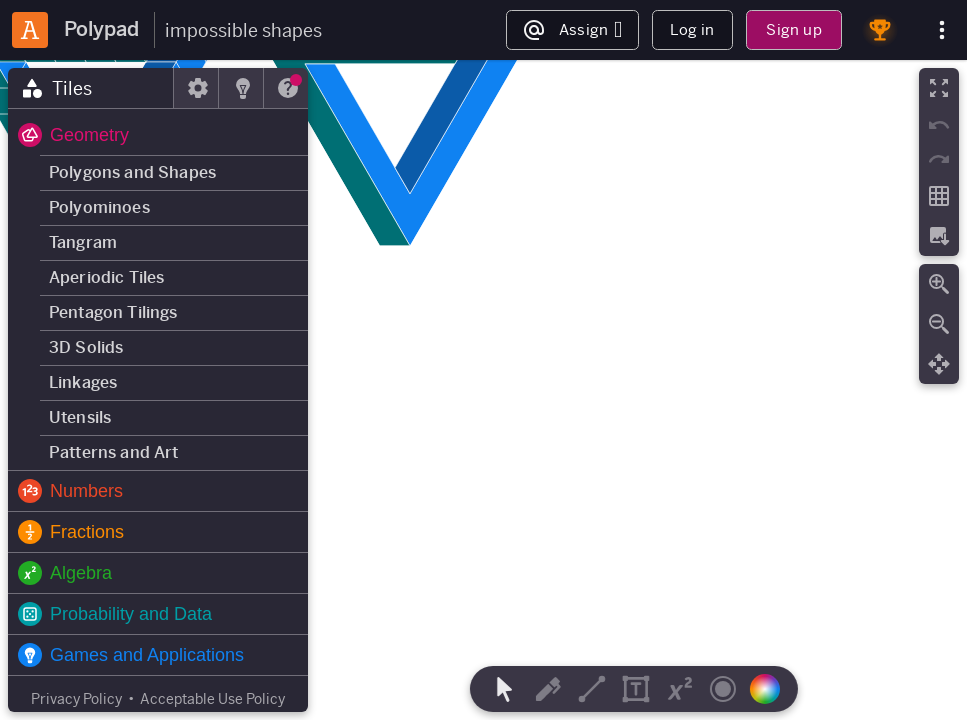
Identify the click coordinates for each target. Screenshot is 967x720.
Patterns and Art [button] (114, 452)
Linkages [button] (83, 382)
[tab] (91, 88)
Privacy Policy (76, 699)
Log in (692, 29)
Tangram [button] (83, 242)
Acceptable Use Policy (212, 699)
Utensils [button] (80, 417)
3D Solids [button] (86, 347)
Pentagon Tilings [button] (113, 312)
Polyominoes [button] (99, 207)
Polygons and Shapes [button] (132, 172)
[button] (158, 135)
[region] (483, 390)
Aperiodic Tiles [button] (106, 277)
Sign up (793, 29)
